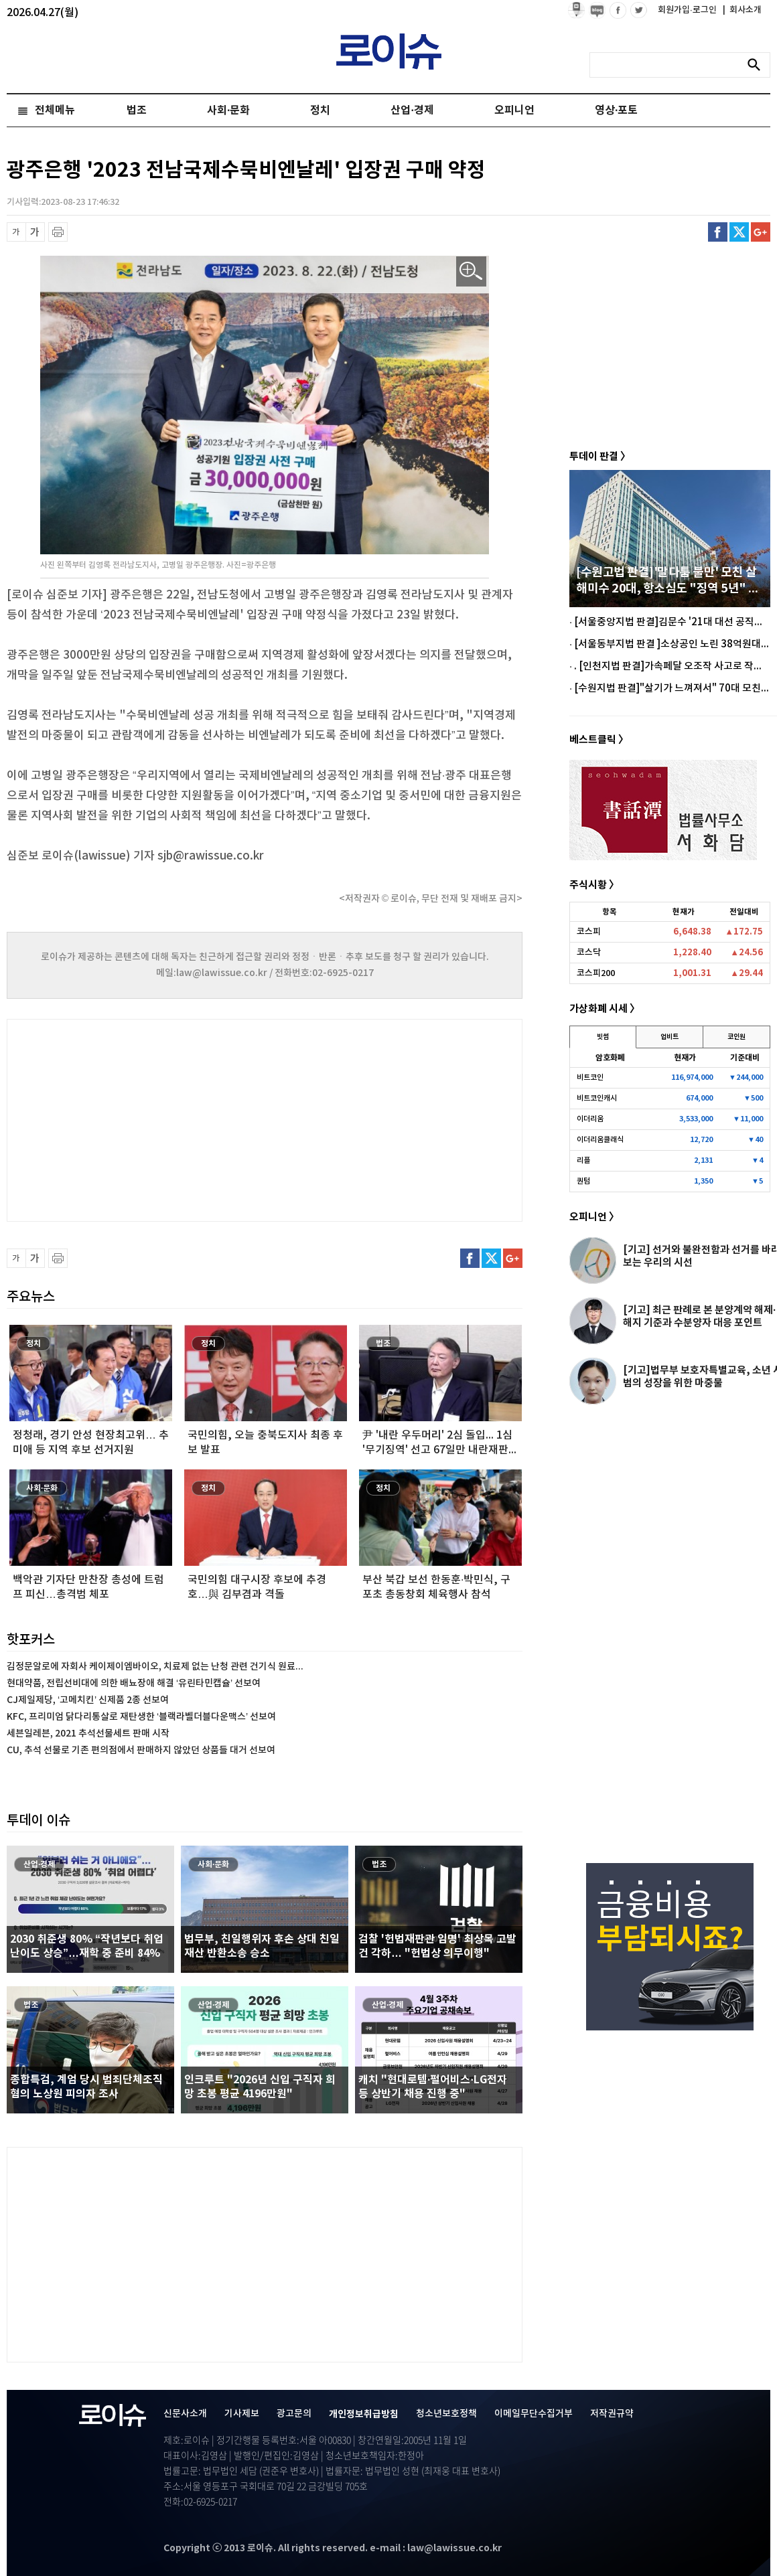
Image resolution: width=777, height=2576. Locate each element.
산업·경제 (412, 110)
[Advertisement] (140, 1118)
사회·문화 (228, 110)
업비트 (669, 1037)
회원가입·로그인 (688, 10)
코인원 (736, 1037)
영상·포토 (616, 110)
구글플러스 (760, 232)
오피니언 (514, 110)
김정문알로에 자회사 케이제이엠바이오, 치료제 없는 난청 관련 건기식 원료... (155, 1666)
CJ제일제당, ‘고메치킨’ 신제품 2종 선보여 (88, 1700)
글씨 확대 (35, 232)
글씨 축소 (16, 232)
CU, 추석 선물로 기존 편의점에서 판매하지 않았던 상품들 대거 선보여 (141, 1750)
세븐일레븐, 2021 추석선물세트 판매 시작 (88, 1733)
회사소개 (742, 10)
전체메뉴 (55, 110)
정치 (320, 110)
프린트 (58, 232)
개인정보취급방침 (364, 2414)
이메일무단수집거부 (533, 2413)
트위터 (739, 232)
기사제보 (241, 2413)
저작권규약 (612, 2413)
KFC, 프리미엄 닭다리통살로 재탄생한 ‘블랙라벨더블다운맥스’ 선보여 (141, 1716)
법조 (137, 110)
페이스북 (717, 232)
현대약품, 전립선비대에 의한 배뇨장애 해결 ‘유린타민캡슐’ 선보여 (134, 1683)
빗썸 (603, 1037)
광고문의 (294, 2413)
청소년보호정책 (446, 2413)
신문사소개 (185, 2413)
